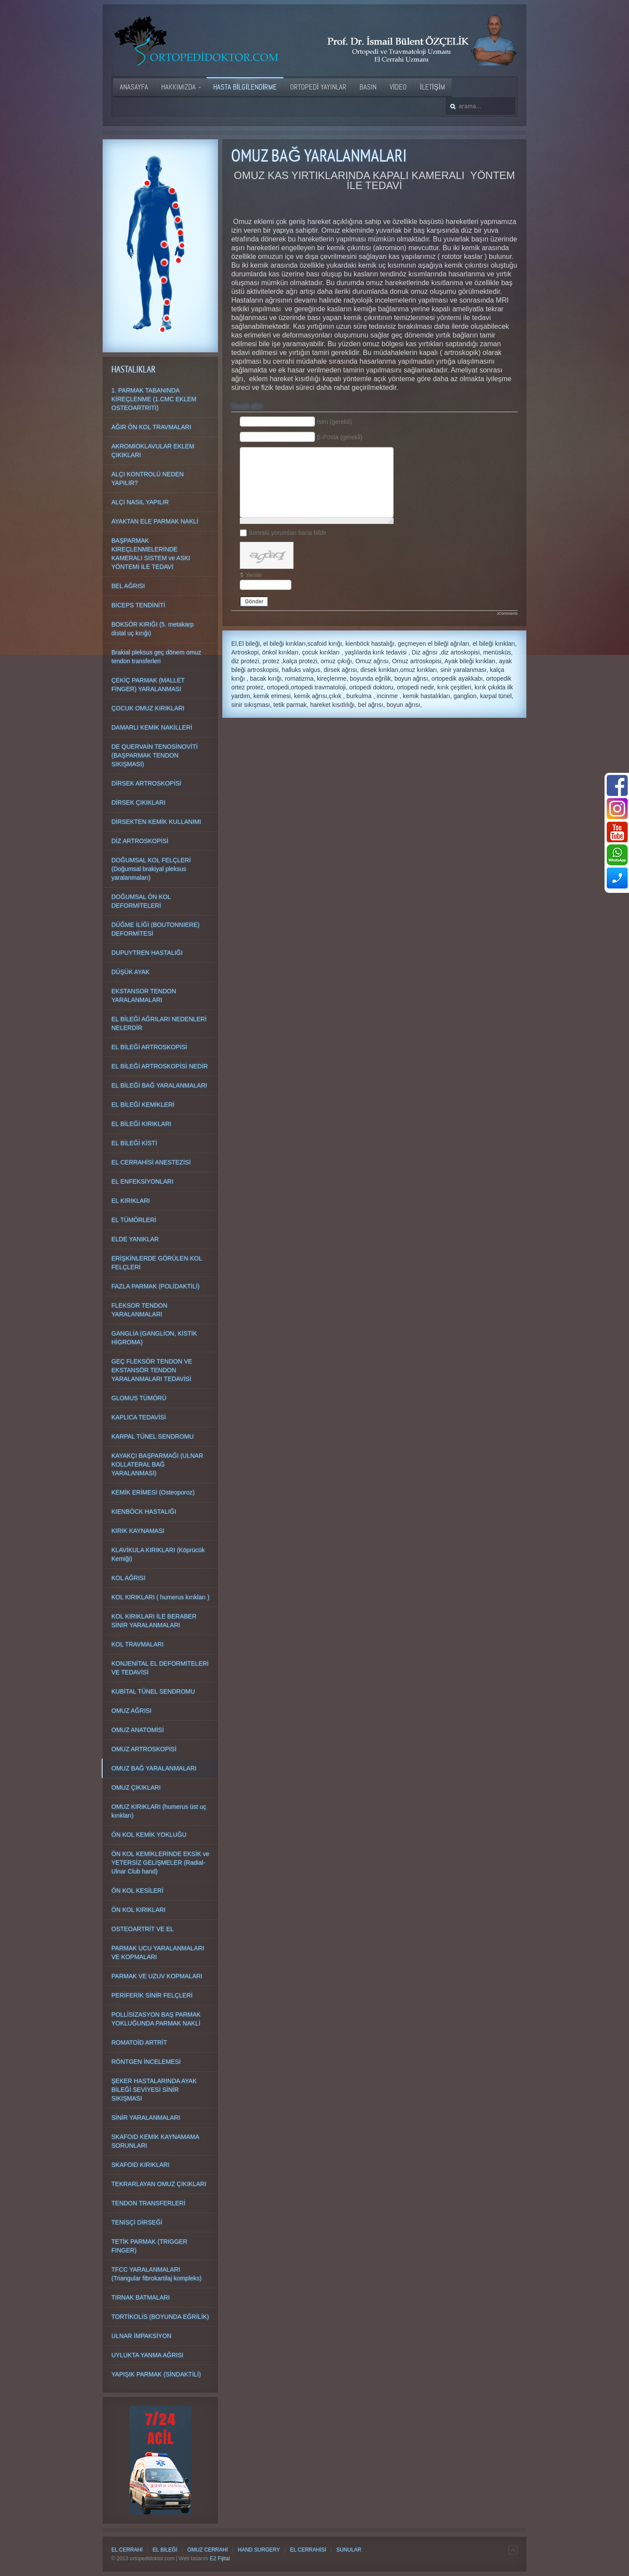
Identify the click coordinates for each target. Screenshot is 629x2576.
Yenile (253, 575)
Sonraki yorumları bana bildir (287, 532)
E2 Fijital (220, 2558)
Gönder (254, 602)
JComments (507, 613)
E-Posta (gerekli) (339, 437)
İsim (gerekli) (334, 421)
